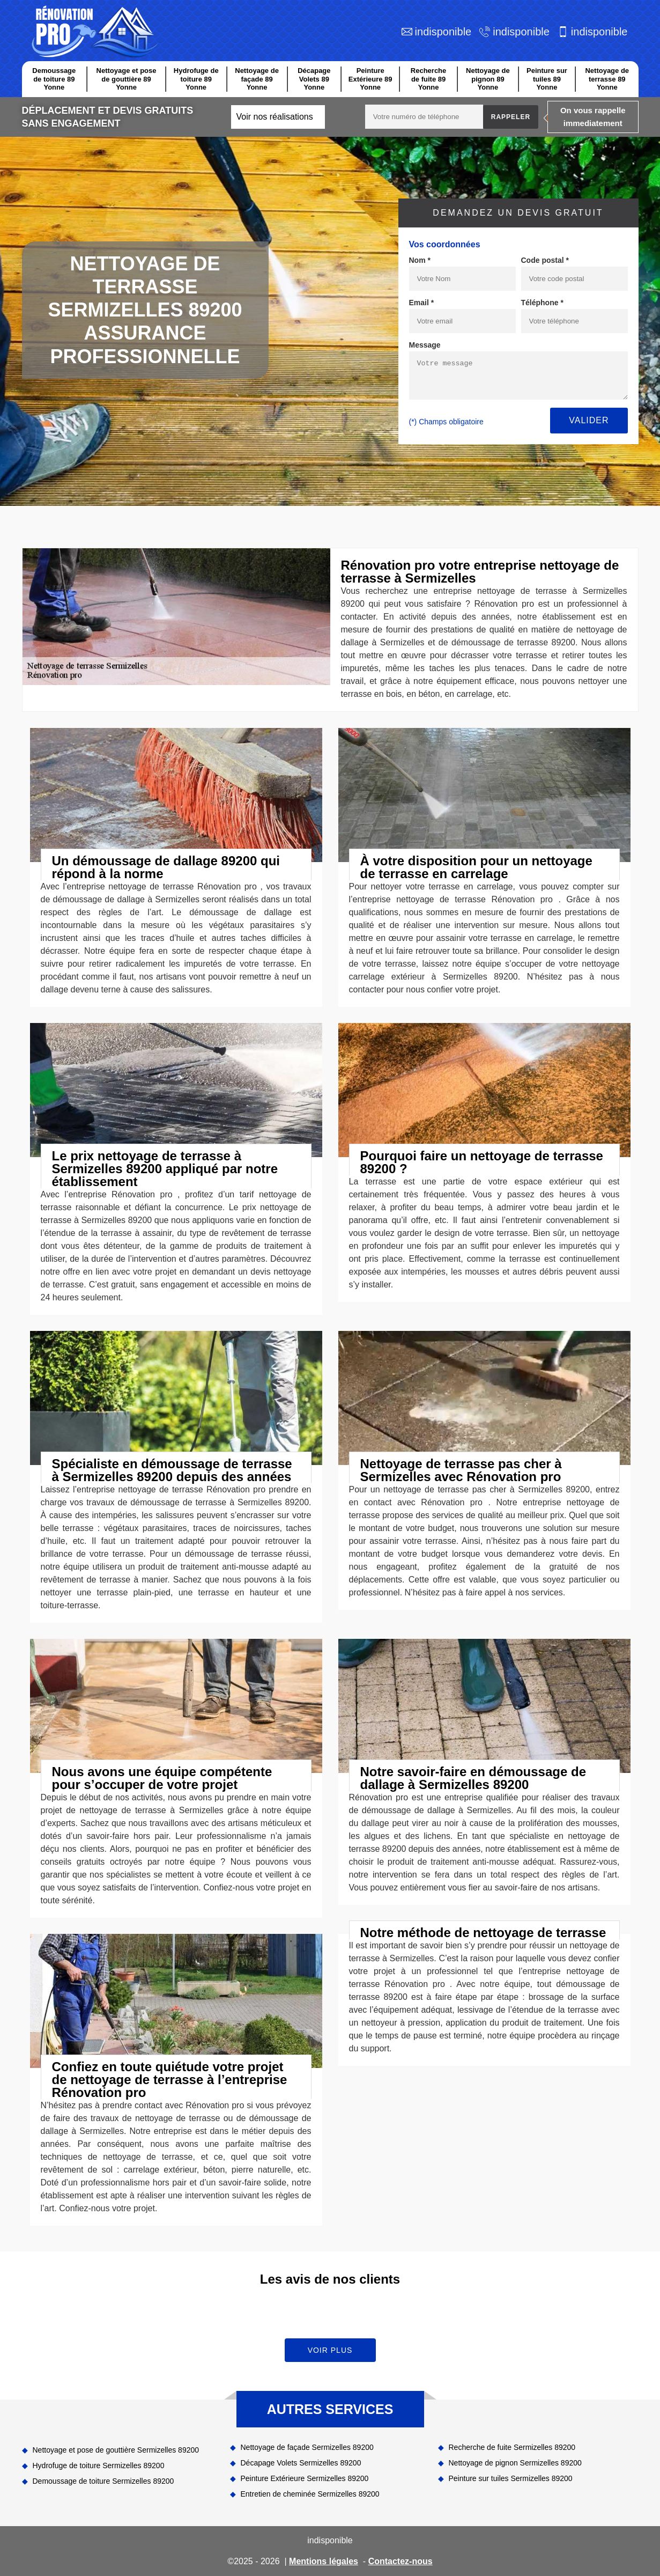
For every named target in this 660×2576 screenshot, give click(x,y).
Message (425, 345)
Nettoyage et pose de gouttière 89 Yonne (127, 79)
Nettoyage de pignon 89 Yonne (488, 79)
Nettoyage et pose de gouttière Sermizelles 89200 (116, 2450)
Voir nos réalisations (274, 116)
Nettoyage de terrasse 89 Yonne (607, 79)
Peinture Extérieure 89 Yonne (370, 79)
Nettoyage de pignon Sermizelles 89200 (515, 2463)
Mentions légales (323, 2561)
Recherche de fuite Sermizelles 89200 (512, 2447)
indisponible (443, 32)
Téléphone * (542, 302)
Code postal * (545, 260)
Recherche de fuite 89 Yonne (428, 79)
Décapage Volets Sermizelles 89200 (301, 2463)
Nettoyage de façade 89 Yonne (257, 79)
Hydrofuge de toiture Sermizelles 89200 (99, 2465)
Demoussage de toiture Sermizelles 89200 (103, 2481)
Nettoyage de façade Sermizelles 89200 (307, 2447)
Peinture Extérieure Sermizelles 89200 (305, 2478)
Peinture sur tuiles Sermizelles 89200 (511, 2478)
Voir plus (330, 2350)
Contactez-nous (400, 2561)
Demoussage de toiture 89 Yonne (54, 79)
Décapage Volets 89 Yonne (314, 79)
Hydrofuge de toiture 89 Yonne (196, 79)
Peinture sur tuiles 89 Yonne (546, 79)
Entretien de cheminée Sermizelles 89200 (310, 2494)
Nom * (420, 260)
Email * (421, 302)
